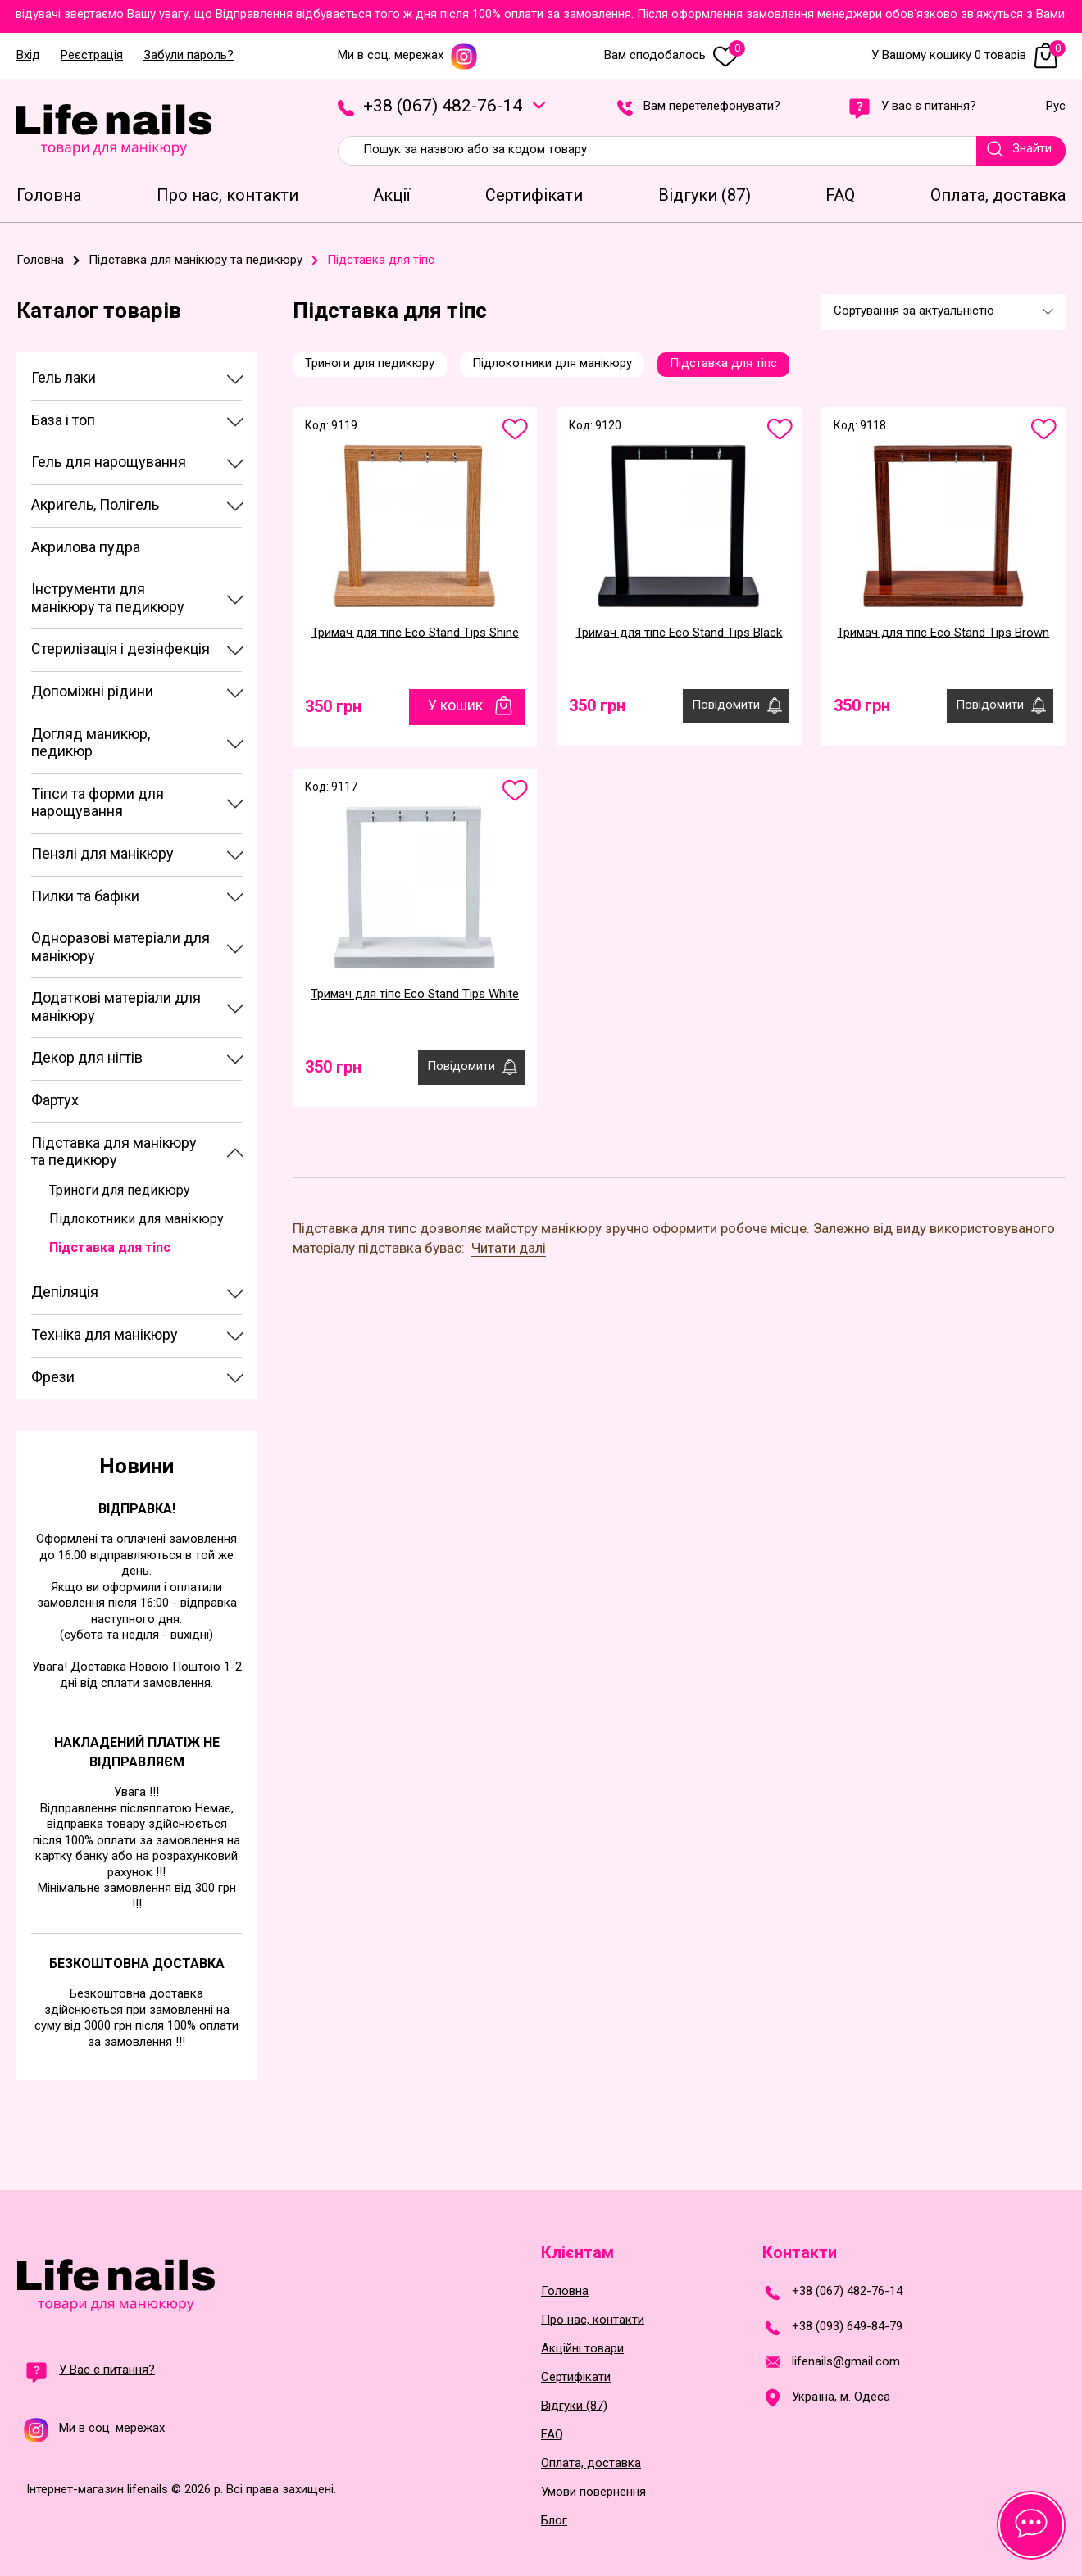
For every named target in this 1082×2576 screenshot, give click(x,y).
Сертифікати (576, 2377)
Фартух (55, 1100)
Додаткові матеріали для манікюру (116, 1006)
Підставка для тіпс (109, 1247)
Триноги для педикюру (119, 1190)
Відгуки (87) (574, 2406)
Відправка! (136, 1509)
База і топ (63, 420)
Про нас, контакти (592, 2320)
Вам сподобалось (674, 55)
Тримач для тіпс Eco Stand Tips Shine (415, 632)
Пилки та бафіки (85, 896)
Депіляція (64, 1291)
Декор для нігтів (87, 1057)
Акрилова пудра (85, 547)
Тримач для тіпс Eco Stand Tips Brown (943, 632)
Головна (565, 2291)
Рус (1056, 106)
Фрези (53, 1377)
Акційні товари (582, 2348)
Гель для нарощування (108, 461)
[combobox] (943, 312)
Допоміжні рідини (92, 691)
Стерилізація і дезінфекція (120, 648)
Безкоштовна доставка (137, 1963)
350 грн (333, 706)
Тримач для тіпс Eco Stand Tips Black (678, 632)
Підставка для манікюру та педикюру (114, 1151)
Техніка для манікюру (104, 1334)
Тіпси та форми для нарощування (97, 802)
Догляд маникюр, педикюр (90, 742)
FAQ (552, 2435)
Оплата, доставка (591, 2463)
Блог (554, 2521)
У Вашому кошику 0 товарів (968, 55)
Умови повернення (593, 2492)
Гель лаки (63, 377)
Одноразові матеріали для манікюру (120, 946)
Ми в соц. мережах (408, 55)
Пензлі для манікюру (102, 853)
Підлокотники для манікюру (136, 1219)
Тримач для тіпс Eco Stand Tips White (415, 993)
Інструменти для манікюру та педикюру (107, 597)
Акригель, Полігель (95, 504)
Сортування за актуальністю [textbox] (914, 310)
